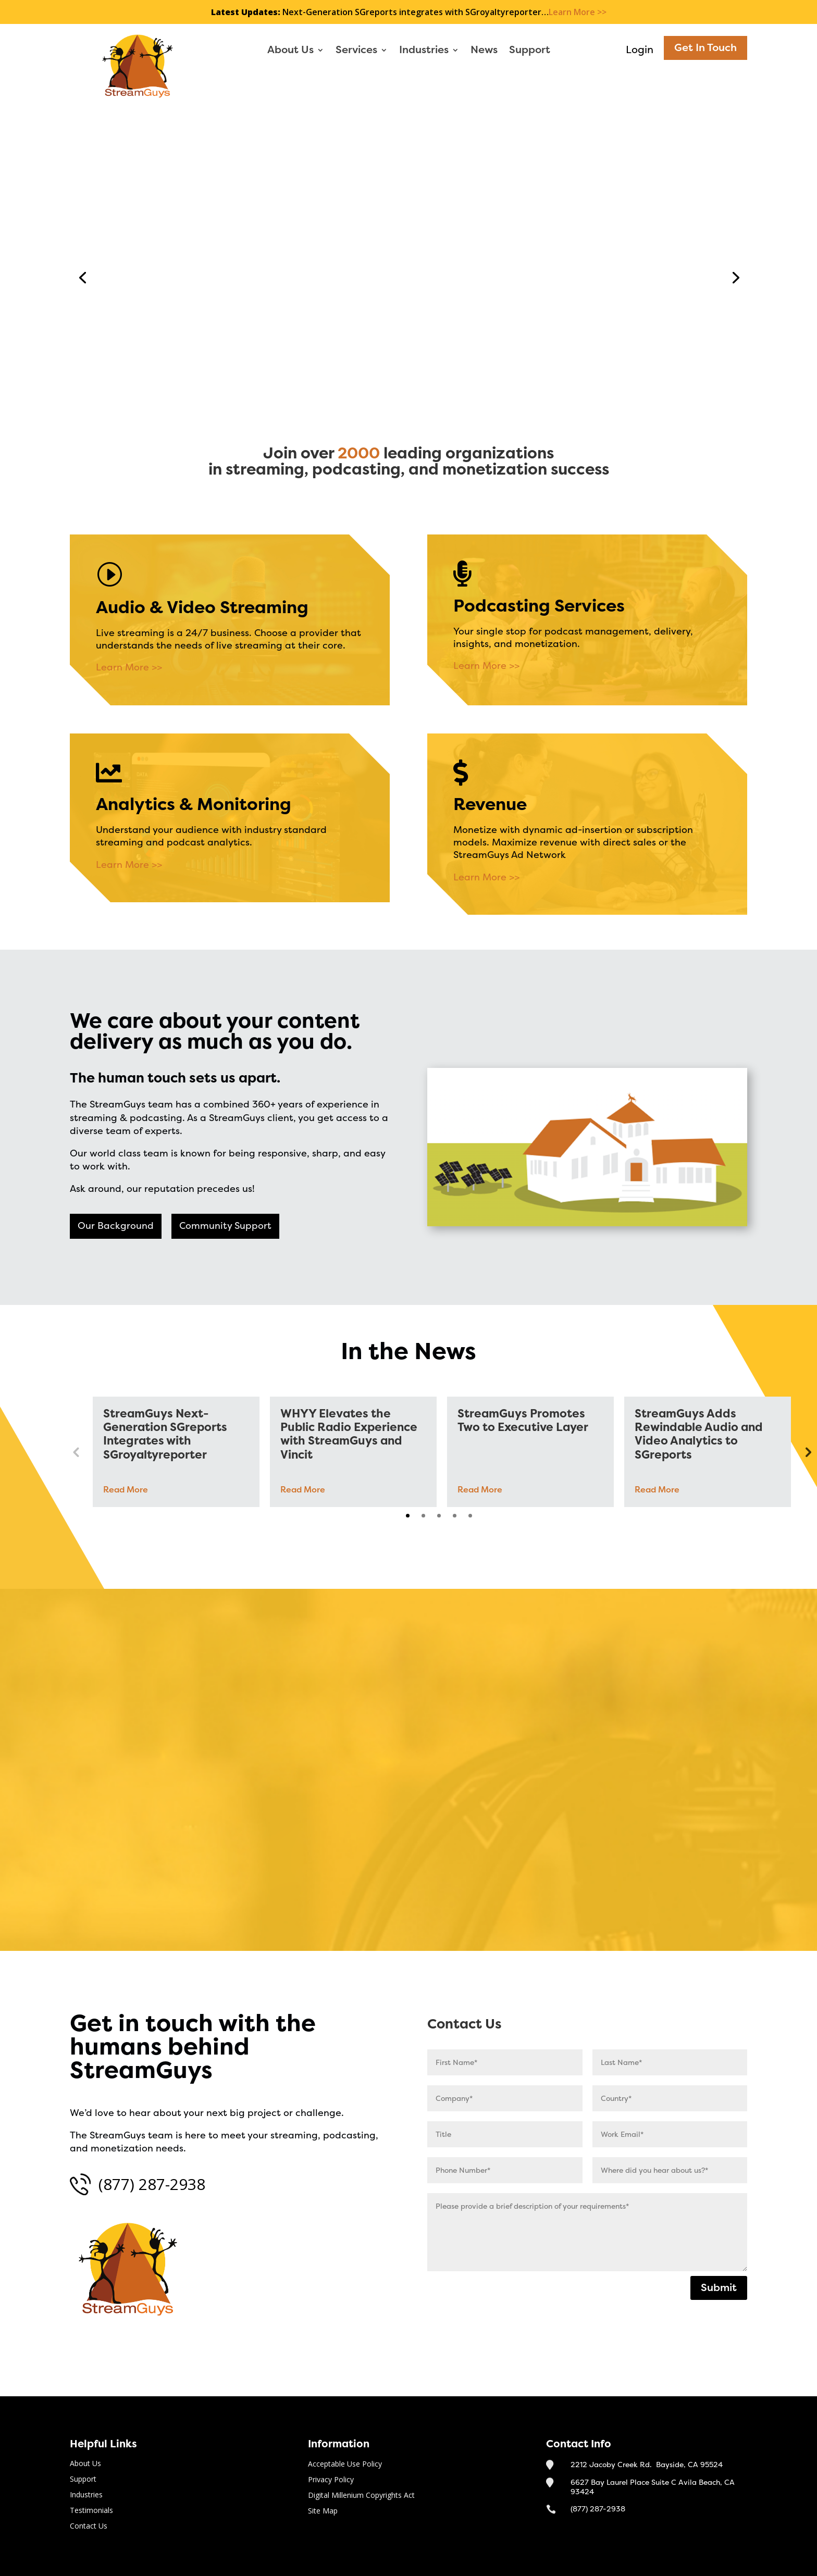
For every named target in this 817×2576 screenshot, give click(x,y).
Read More (125, 1490)
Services (356, 51)
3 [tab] (439, 1515)
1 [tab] (408, 1515)
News (484, 51)
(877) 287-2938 (151, 2184)
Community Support (225, 1225)
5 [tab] (470, 1515)
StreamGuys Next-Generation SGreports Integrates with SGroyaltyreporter (165, 1434)
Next (807, 1451)
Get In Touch (705, 48)
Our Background (116, 1225)
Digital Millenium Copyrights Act (361, 2496)
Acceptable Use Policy (345, 2464)
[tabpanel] (176, 1452)
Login (639, 50)
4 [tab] (454, 1515)
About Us (290, 51)
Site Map (323, 2511)
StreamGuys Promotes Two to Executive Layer (522, 1421)
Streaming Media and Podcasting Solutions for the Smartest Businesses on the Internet (558, 216)
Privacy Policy (331, 2480)
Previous (75, 1451)
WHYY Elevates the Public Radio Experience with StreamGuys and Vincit (348, 1434)
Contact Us (459, 365)
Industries (424, 51)
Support (529, 51)
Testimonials (91, 2511)
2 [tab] (423, 1515)
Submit (719, 2288)
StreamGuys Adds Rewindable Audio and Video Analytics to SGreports (699, 1434)
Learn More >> (577, 12)
